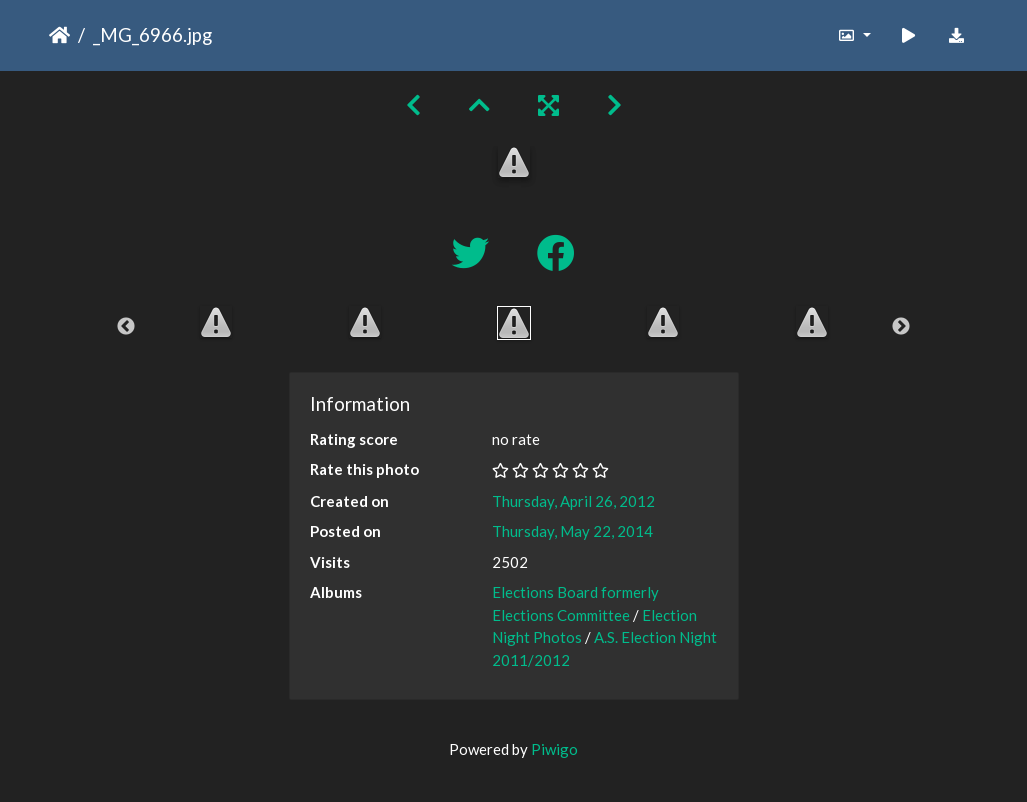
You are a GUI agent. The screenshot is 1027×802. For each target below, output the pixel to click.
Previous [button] (126, 327)
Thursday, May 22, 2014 (572, 531)
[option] (215, 322)
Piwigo (554, 749)
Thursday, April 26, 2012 (573, 501)
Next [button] (901, 327)
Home (59, 35)
